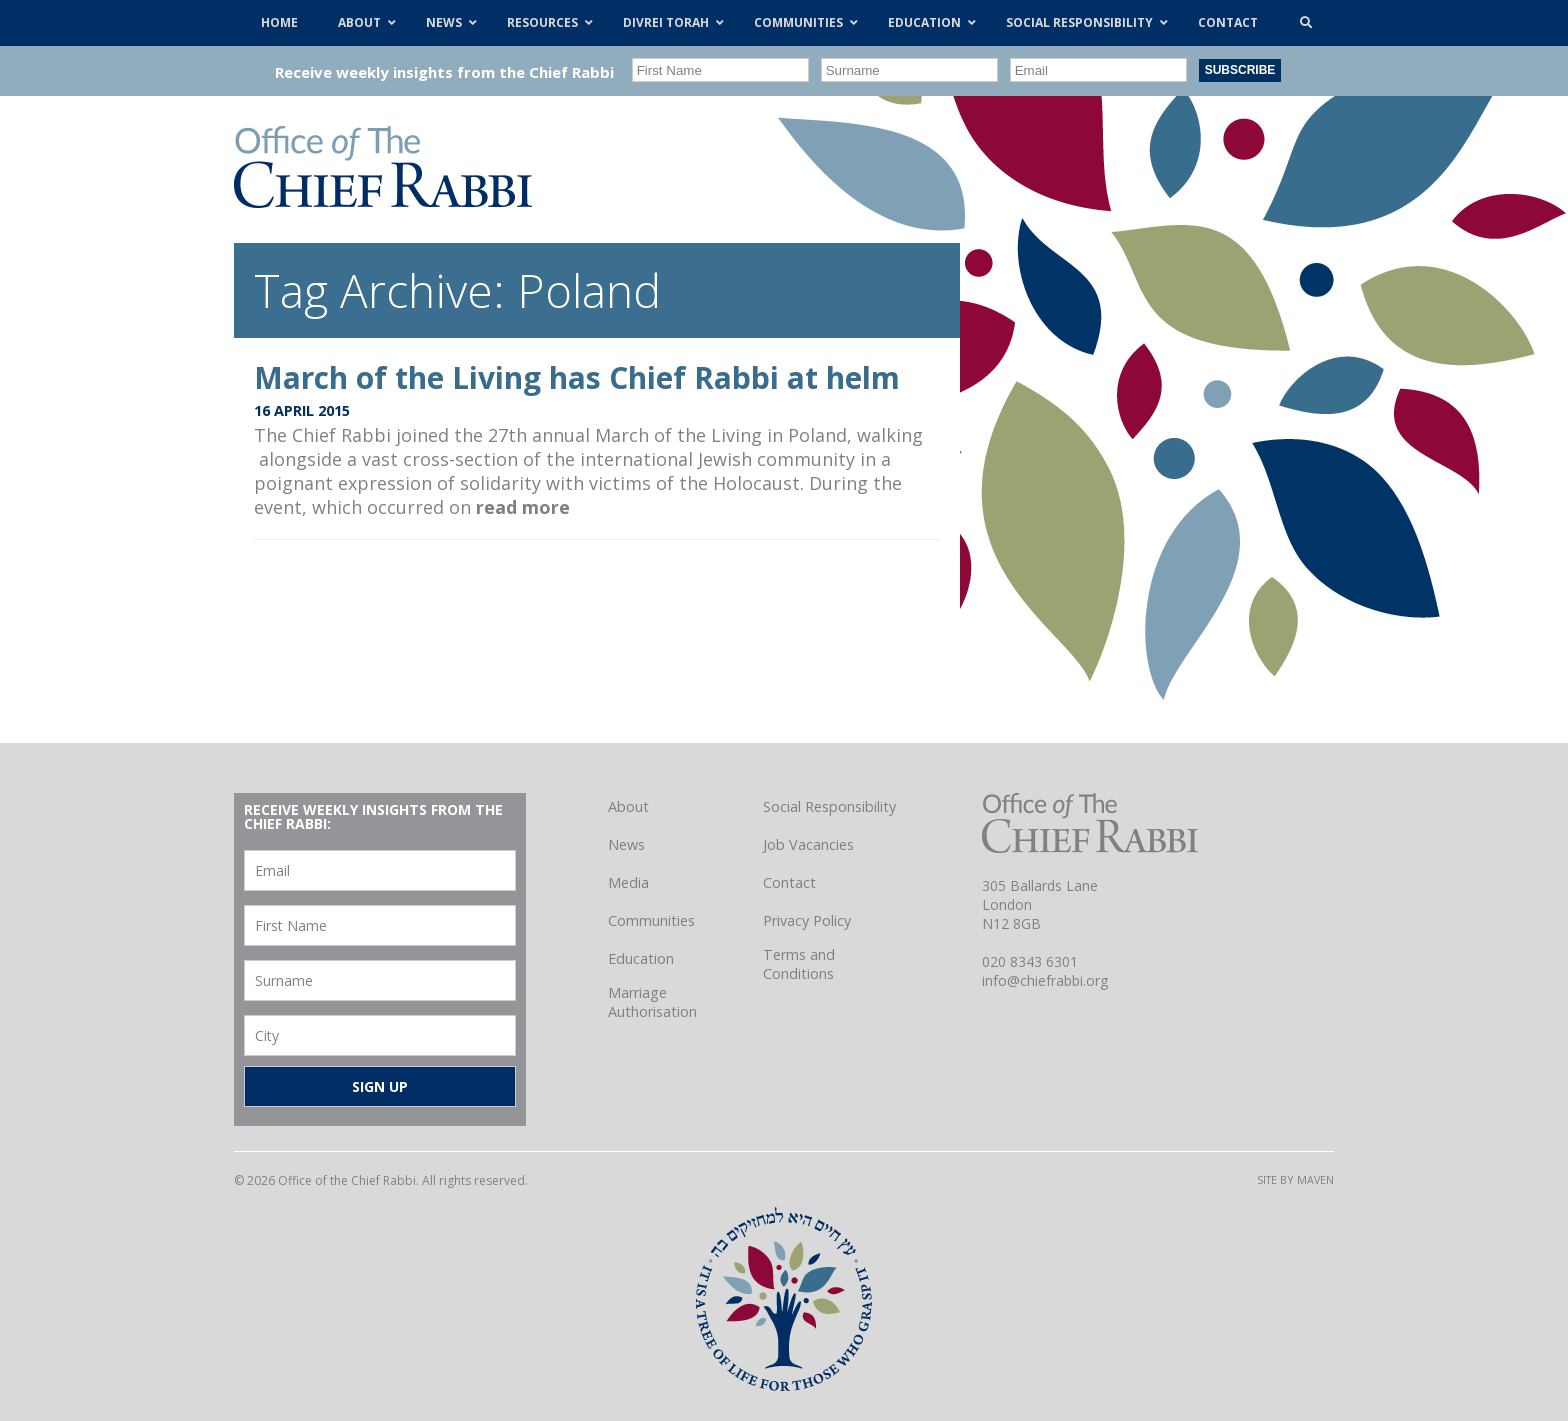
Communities (651, 920)
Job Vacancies (808, 844)
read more (523, 507)
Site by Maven (1295, 1179)
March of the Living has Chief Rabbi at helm (577, 377)
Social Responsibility (829, 806)
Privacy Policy (807, 920)
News (626, 844)
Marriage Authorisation (652, 1002)
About (628, 806)
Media (628, 882)
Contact (789, 882)
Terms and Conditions (799, 964)
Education (641, 958)
